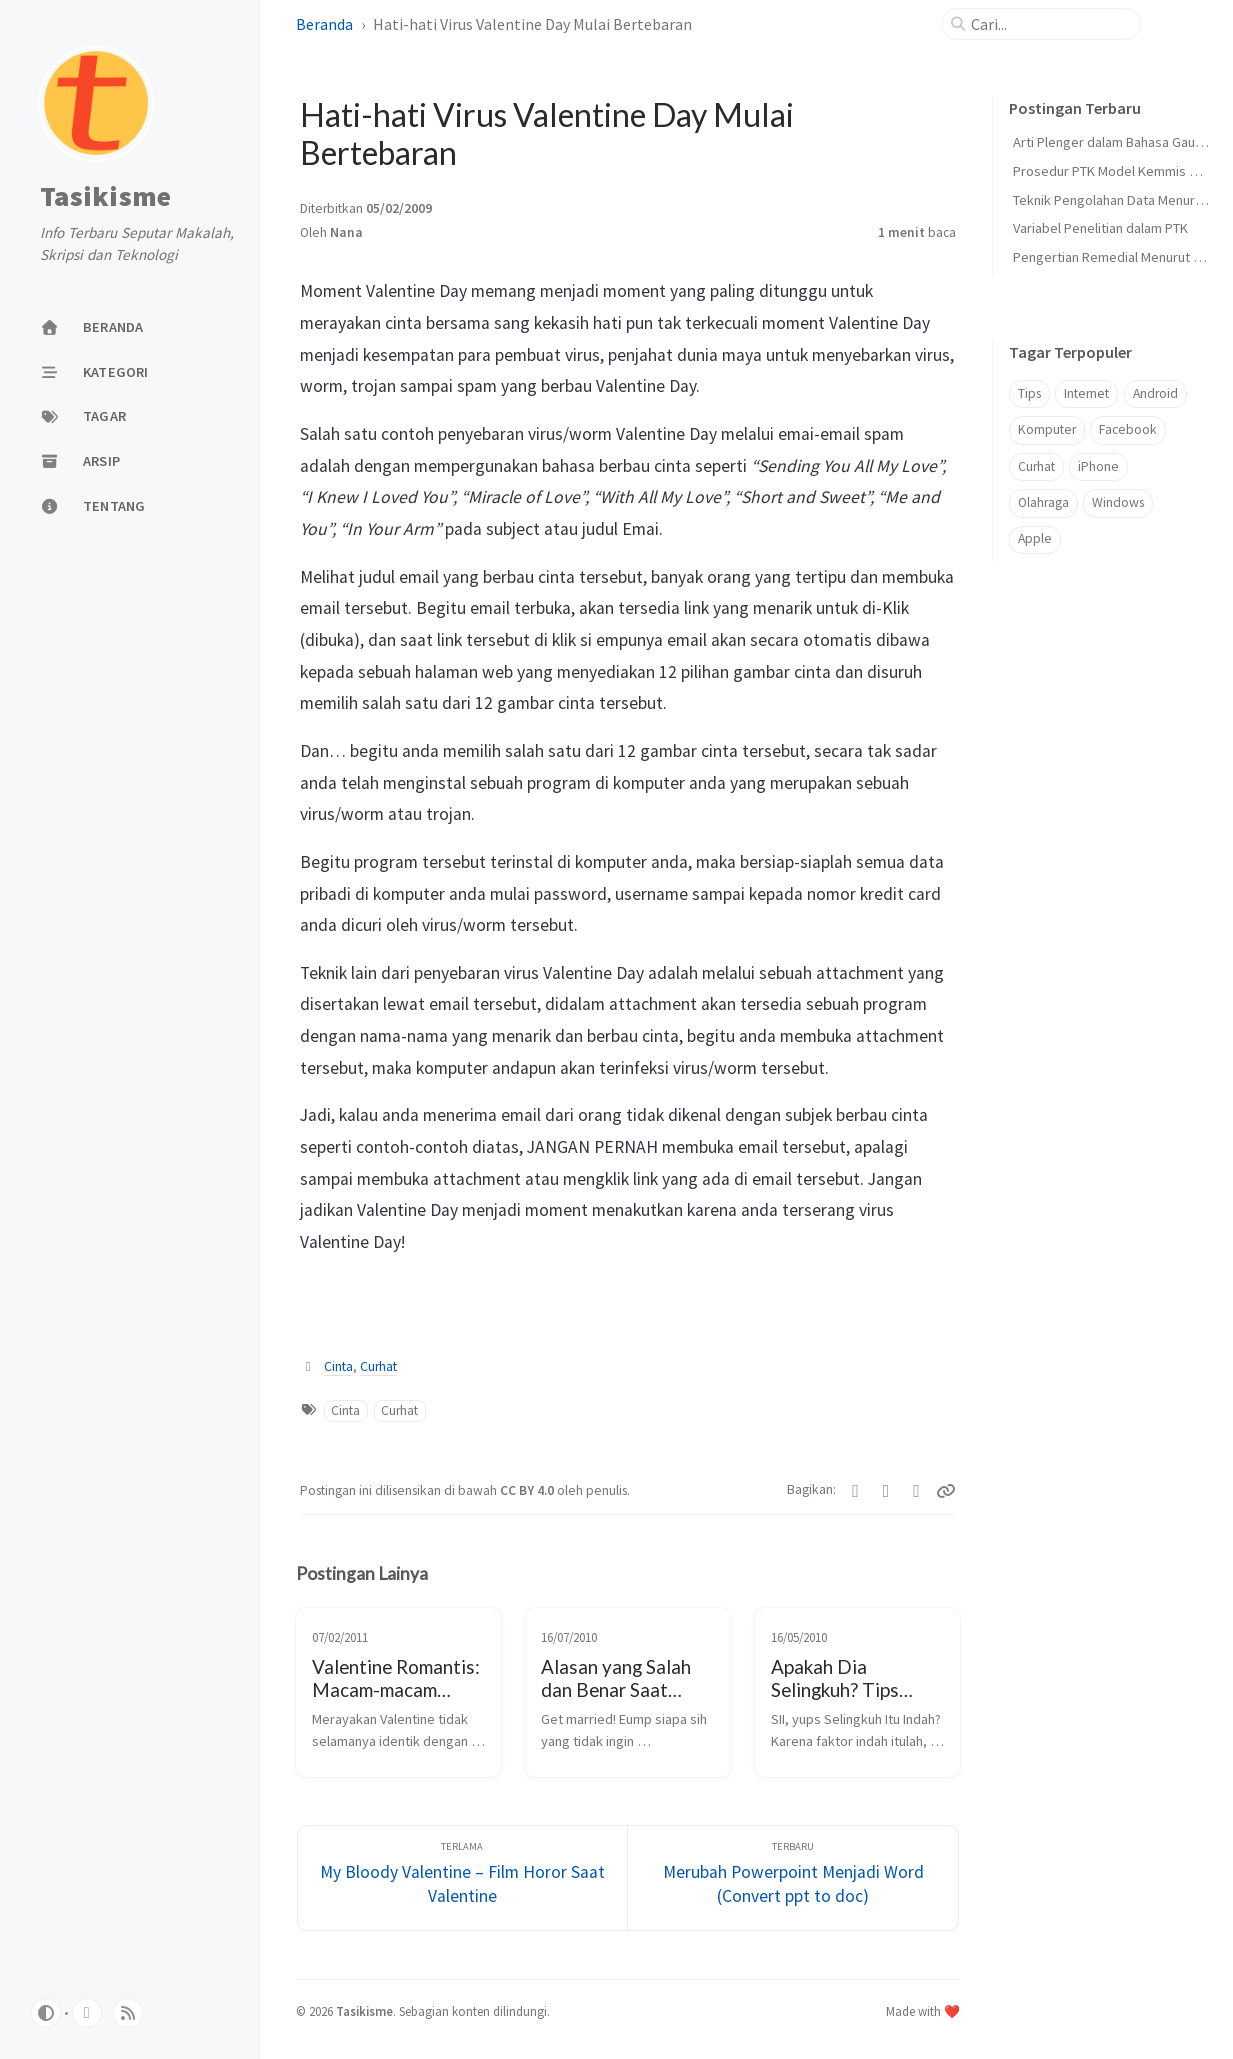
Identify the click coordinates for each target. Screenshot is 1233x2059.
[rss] (128, 2013)
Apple (1035, 538)
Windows (1118, 502)
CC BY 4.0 (528, 1490)
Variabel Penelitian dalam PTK (1100, 228)
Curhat (378, 1366)
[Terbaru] (793, 1878)
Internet (1086, 393)
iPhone (1098, 466)
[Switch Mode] (46, 2013)
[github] (87, 2013)
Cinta (338, 1366)
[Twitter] (855, 1491)
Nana (346, 232)
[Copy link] (946, 1491)
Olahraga (1043, 502)
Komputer (1047, 429)
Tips (1029, 393)
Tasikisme (105, 197)
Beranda (324, 24)
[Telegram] (916, 1491)
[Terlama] (463, 1878)
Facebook (1128, 429)
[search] (1049, 24)
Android (1155, 393)
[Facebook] (886, 1491)
